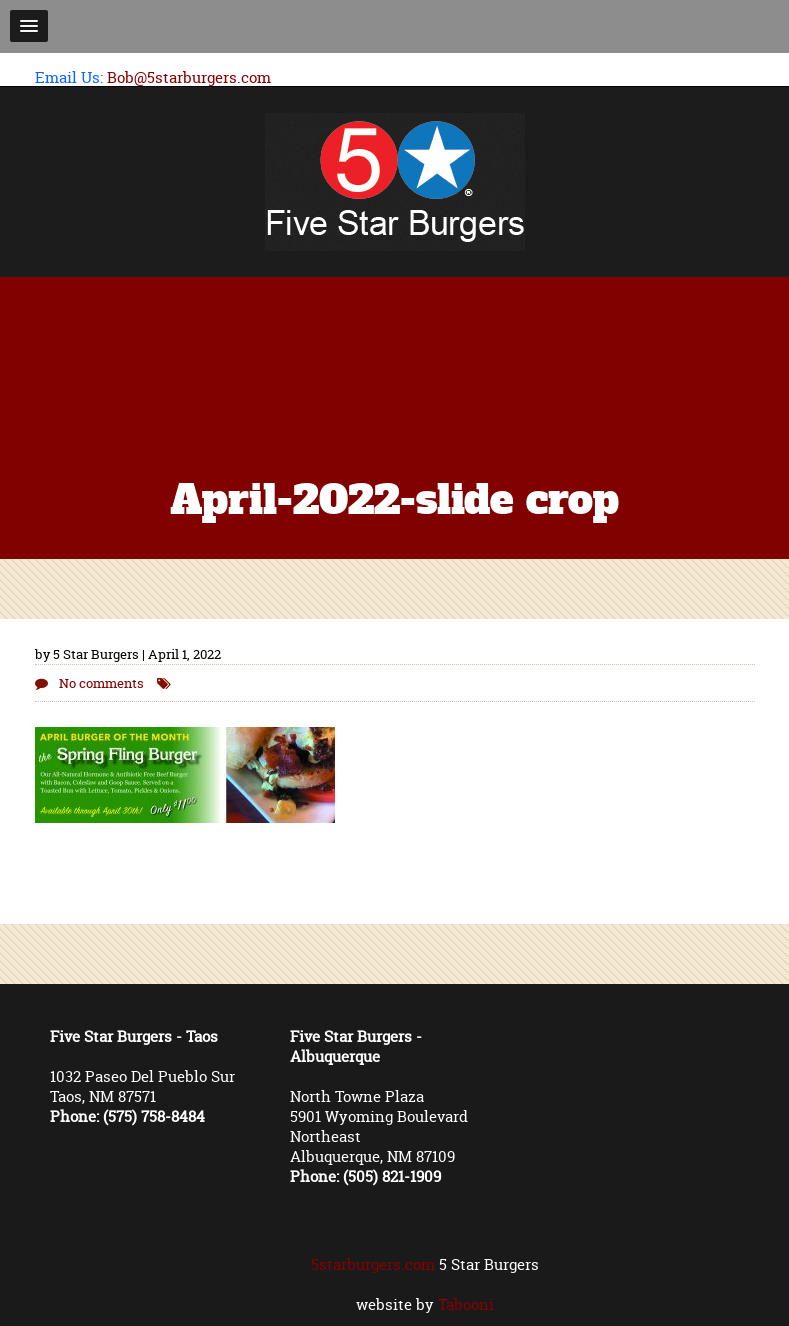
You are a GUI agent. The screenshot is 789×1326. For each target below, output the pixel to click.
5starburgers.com (373, 1264)
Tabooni (466, 1304)
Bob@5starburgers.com (189, 77)
